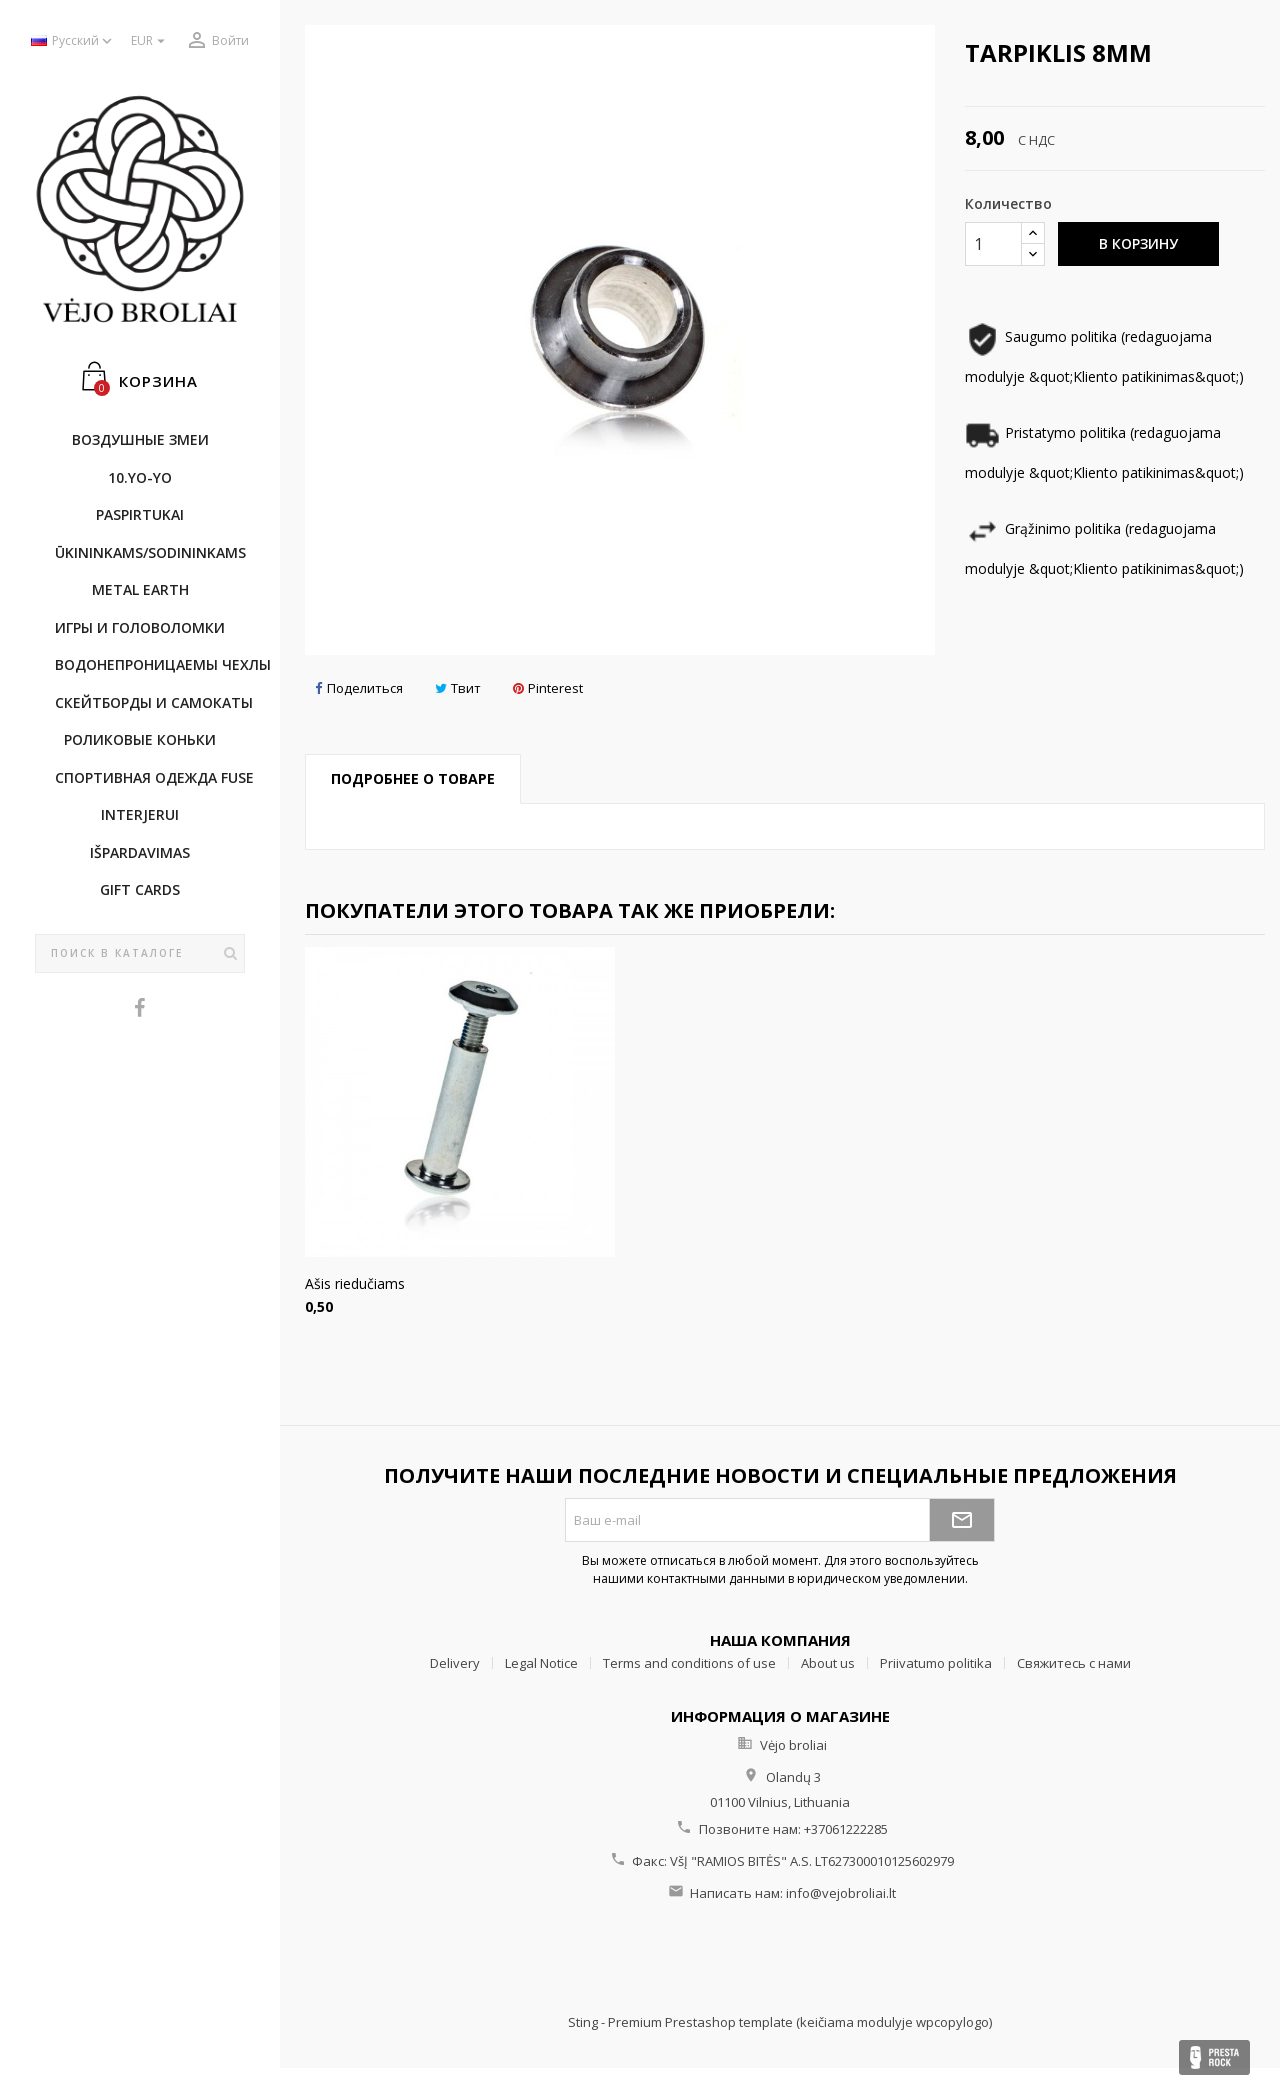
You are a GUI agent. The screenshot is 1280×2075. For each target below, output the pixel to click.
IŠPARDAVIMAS (140, 852)
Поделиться (359, 688)
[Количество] (993, 244)
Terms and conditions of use (689, 1663)
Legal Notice (541, 1663)
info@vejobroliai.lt (841, 1893)
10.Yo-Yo (140, 477)
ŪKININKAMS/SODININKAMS (150, 552)
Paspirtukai (140, 514)
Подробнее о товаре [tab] (413, 778)
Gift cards (140, 889)
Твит (458, 688)
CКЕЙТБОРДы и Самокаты (150, 702)
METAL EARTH (140, 589)
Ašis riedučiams (355, 1283)
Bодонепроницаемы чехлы (150, 664)
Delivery (455, 1663)
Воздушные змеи (140, 439)
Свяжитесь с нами (1074, 1663)
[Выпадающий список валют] (150, 41)
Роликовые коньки (140, 739)
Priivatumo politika (936, 1663)
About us (828, 1663)
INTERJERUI (140, 814)
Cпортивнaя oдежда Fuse (150, 777)
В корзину (1138, 243)
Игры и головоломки (140, 627)
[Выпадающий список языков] (73, 41)
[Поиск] (140, 954)
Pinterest (548, 688)
